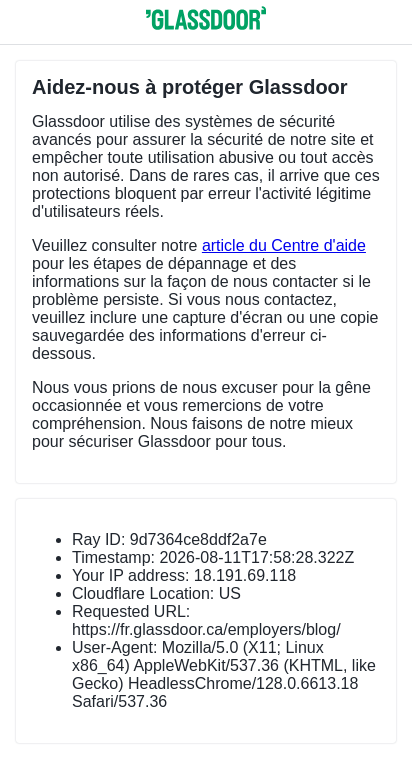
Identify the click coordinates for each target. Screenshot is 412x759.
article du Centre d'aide (284, 245)
